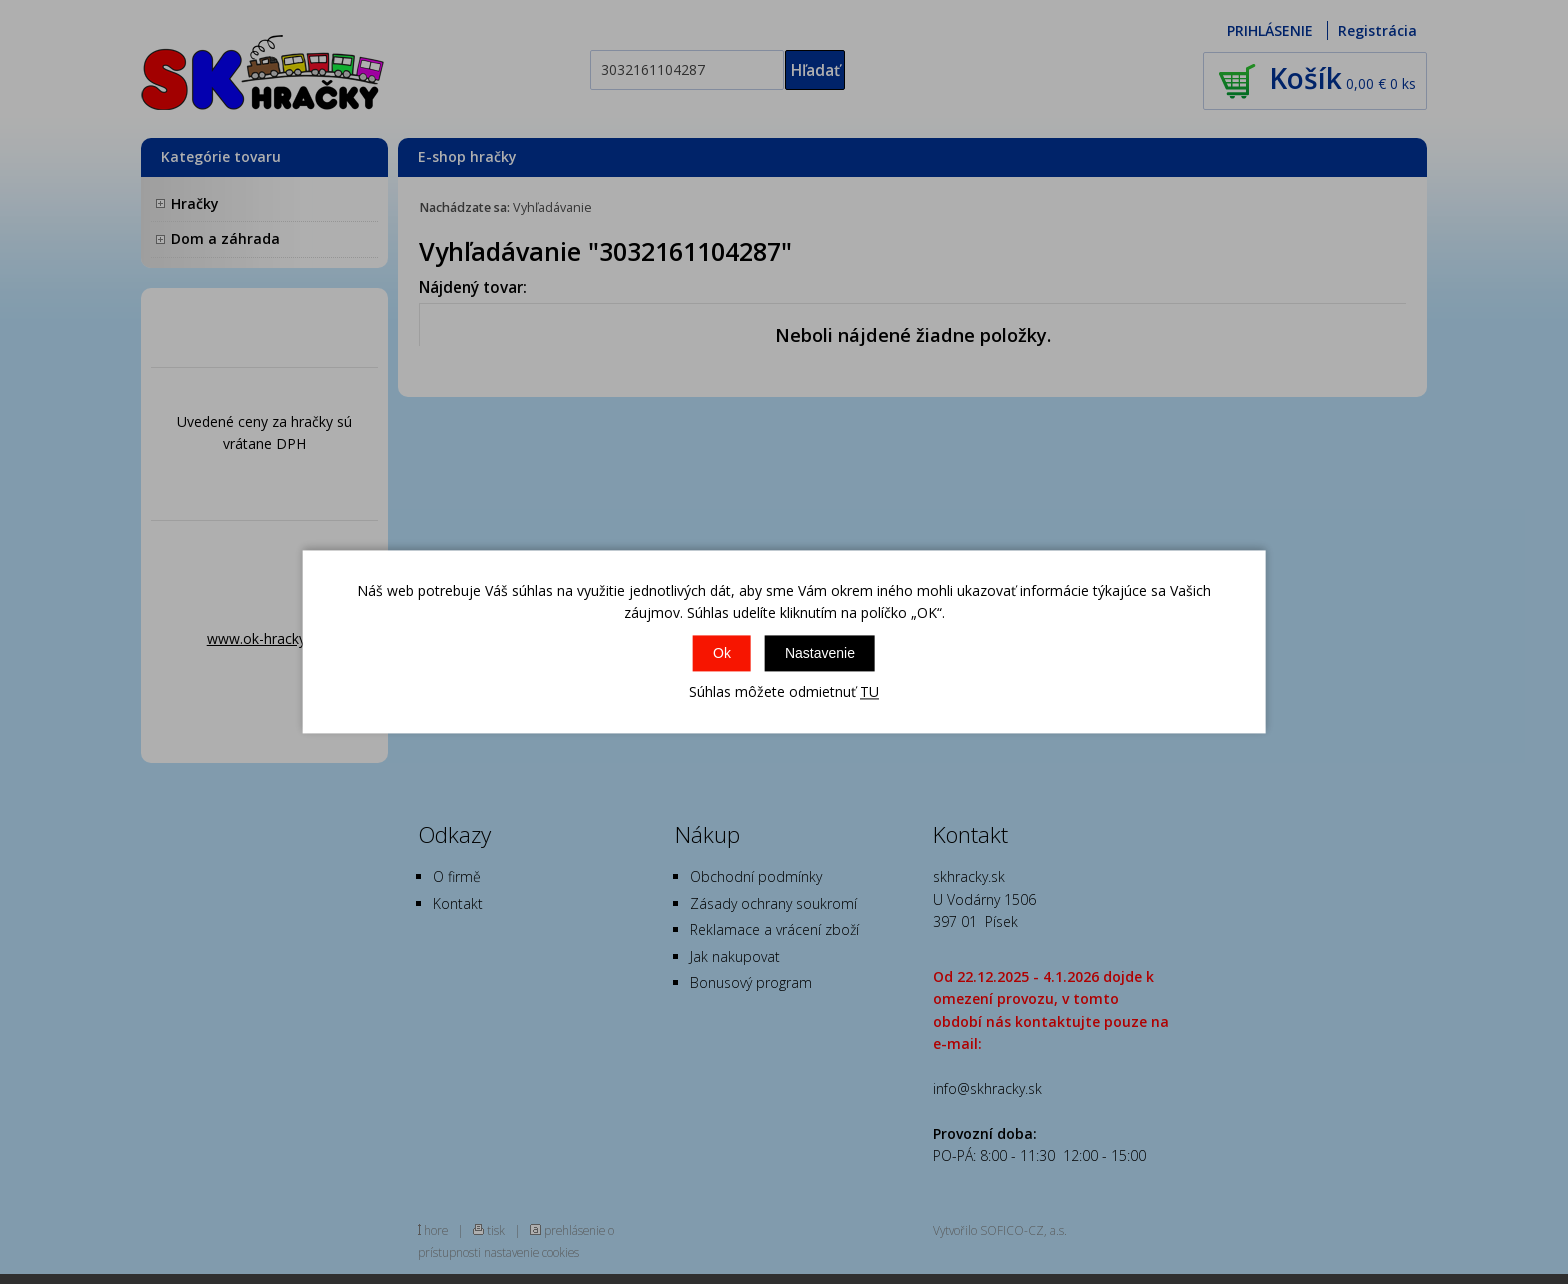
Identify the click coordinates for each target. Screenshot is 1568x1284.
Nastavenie (820, 653)
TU (869, 691)
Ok (722, 653)
